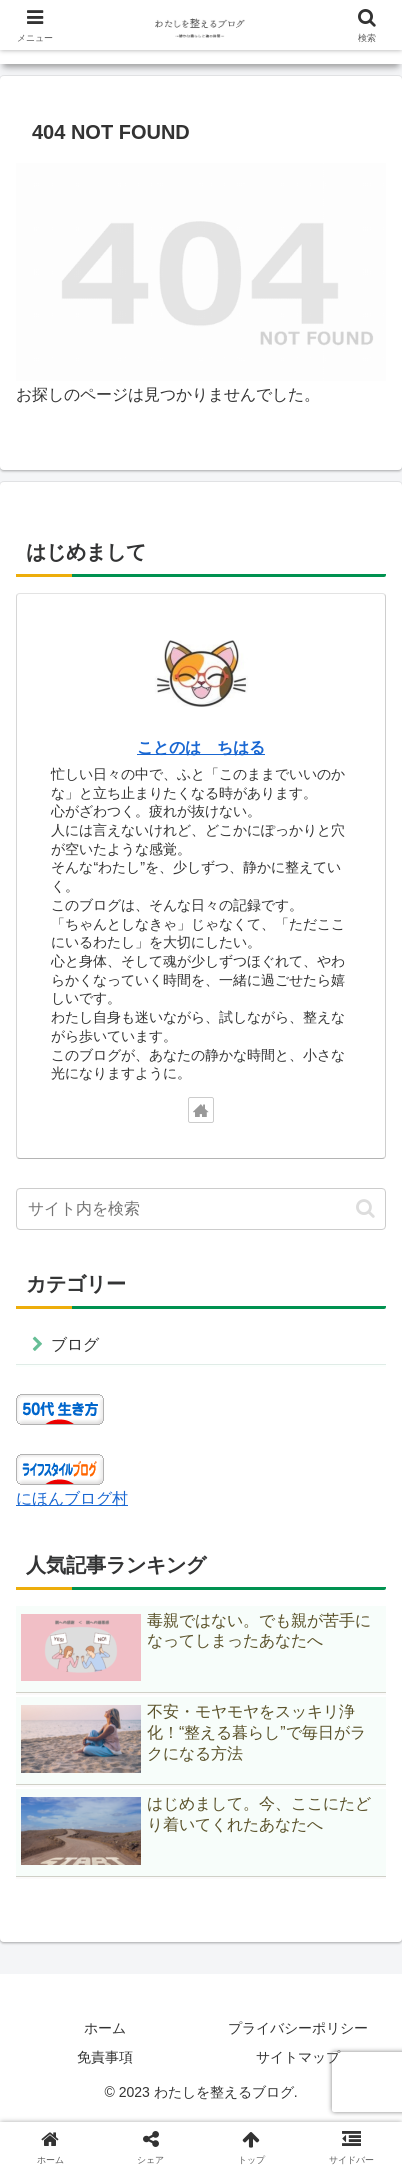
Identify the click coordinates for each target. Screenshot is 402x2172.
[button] (365, 1208)
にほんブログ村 (72, 1498)
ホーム (105, 2028)
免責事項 (105, 2057)
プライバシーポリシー (298, 2028)
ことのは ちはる (201, 747)
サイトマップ (298, 2057)
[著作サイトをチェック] (201, 1110)
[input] (201, 1209)
